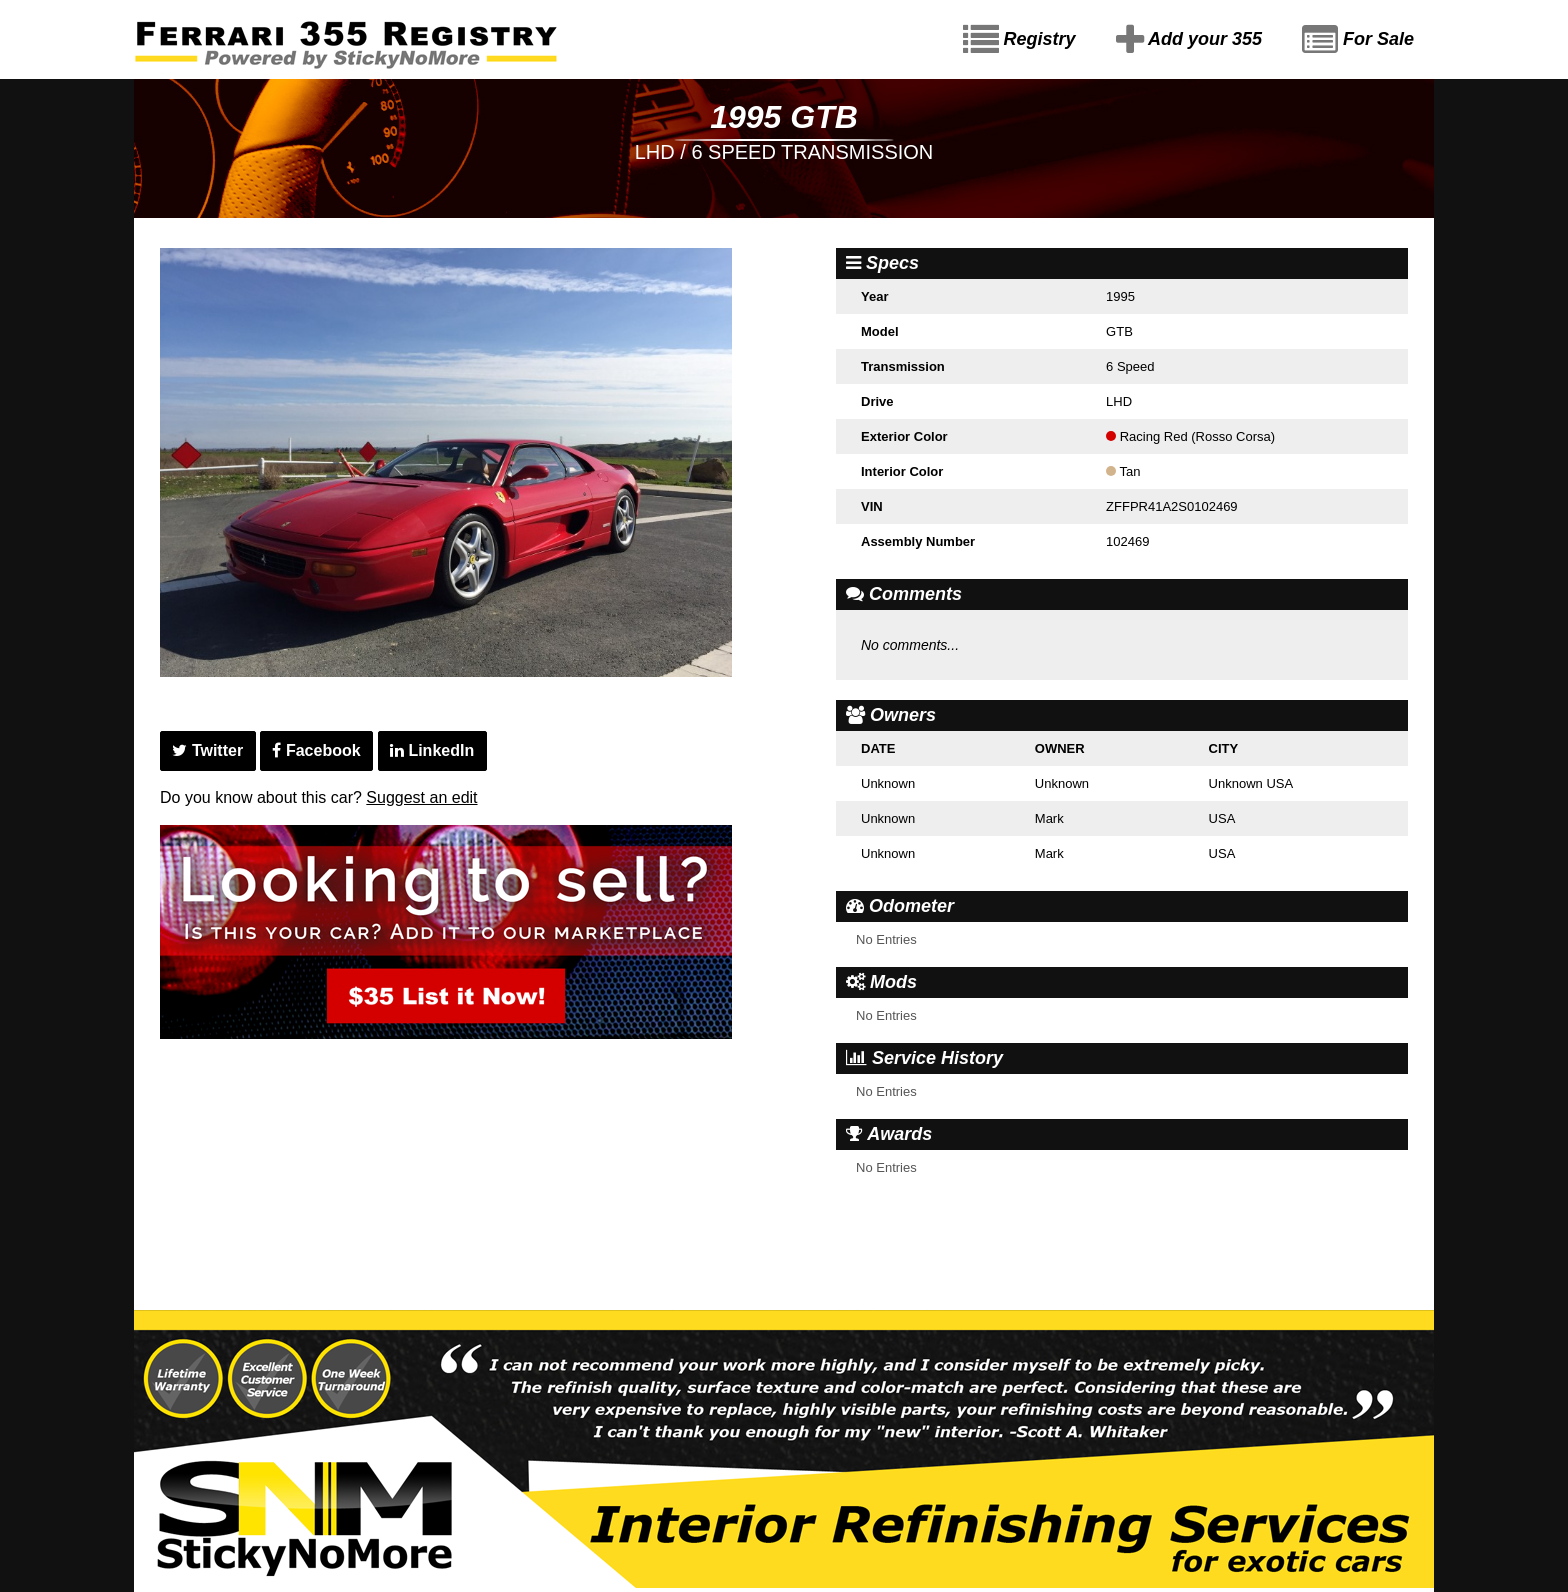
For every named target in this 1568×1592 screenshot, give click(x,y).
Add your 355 (1189, 40)
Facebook (316, 750)
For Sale (1358, 40)
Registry (1019, 40)
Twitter (207, 750)
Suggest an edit (421, 797)
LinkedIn (432, 750)
